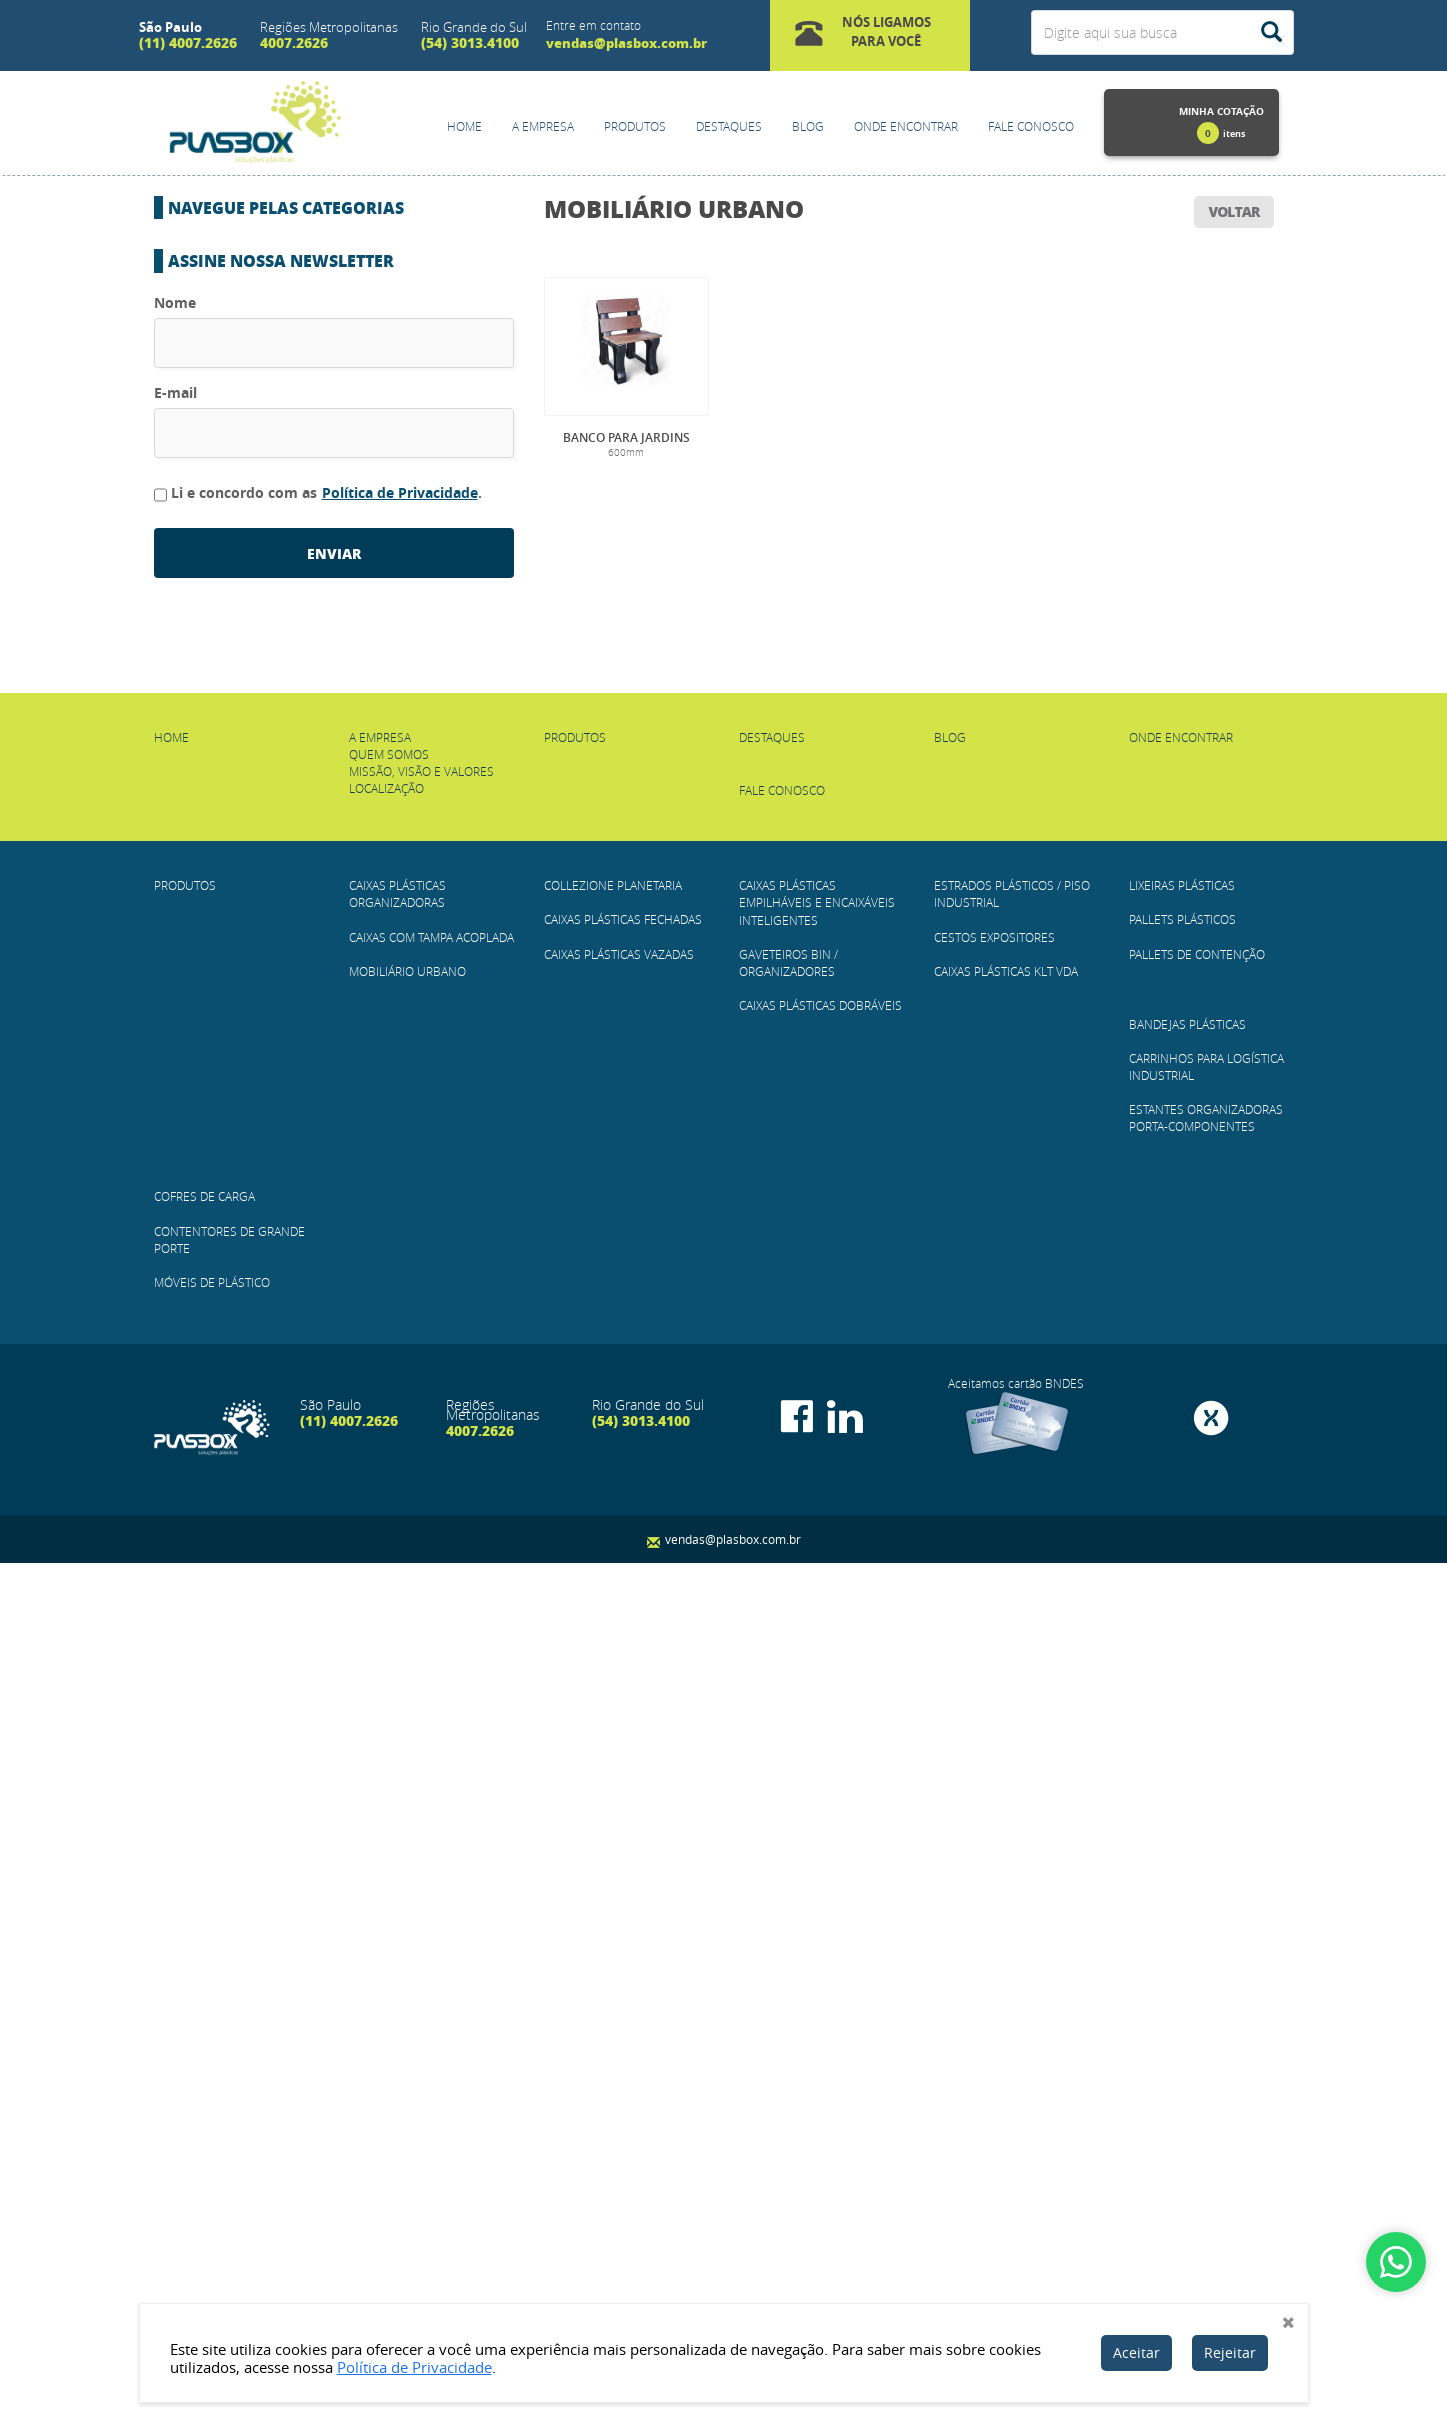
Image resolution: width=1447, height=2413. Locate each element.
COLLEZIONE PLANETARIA (254, 372)
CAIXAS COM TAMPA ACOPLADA (271, 293)
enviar (334, 1402)
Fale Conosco (1031, 126)
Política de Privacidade (400, 1341)
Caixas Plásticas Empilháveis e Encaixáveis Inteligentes (817, 1752)
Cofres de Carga (234, 984)
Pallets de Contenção (253, 826)
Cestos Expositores (244, 668)
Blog (808, 126)
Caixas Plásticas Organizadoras (286, 253)
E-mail (175, 1241)
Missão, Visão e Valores (421, 1621)
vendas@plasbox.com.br (626, 42)
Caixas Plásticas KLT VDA (259, 707)
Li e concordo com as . (318, 1342)
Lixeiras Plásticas (237, 747)
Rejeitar (1230, 2352)
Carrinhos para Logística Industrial (300, 905)
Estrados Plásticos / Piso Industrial (300, 628)
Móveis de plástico (242, 1063)
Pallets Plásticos (238, 786)
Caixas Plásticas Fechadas (265, 412)
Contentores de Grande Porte (281, 1024)
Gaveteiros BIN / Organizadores (283, 549)
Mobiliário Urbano (674, 208)
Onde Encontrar (906, 126)
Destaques (729, 126)
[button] (870, 35)
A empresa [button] (543, 126)
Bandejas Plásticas (242, 865)
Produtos (635, 126)
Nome (175, 1151)
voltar (1234, 211)
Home (464, 126)
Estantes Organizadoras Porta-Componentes (331, 945)
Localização (386, 1638)
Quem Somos (389, 1604)
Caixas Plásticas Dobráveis (267, 589)
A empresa (380, 1586)
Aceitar (1136, 2352)
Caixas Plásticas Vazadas (261, 451)
